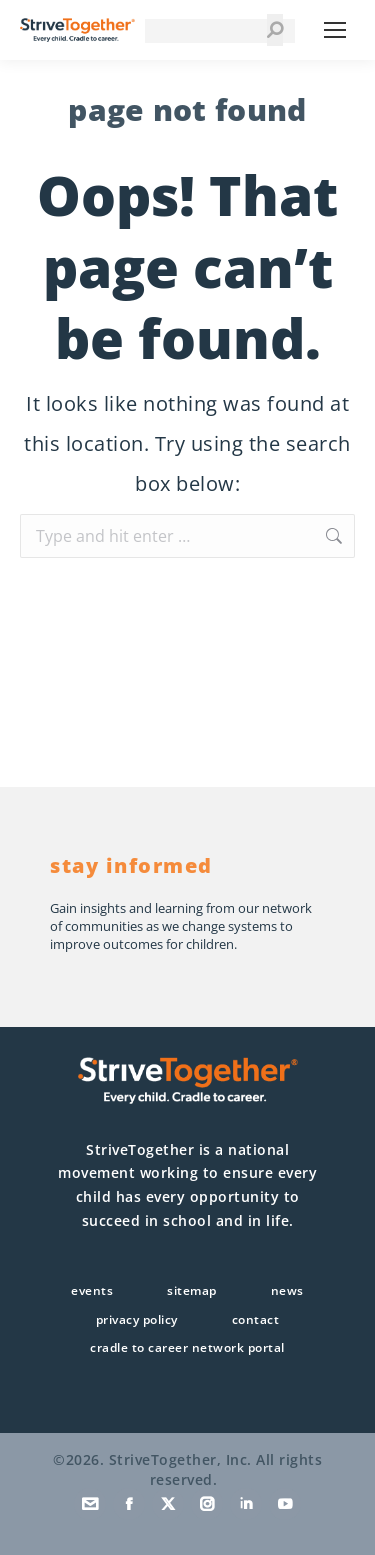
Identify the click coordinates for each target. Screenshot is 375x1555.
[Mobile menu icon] (335, 30)
